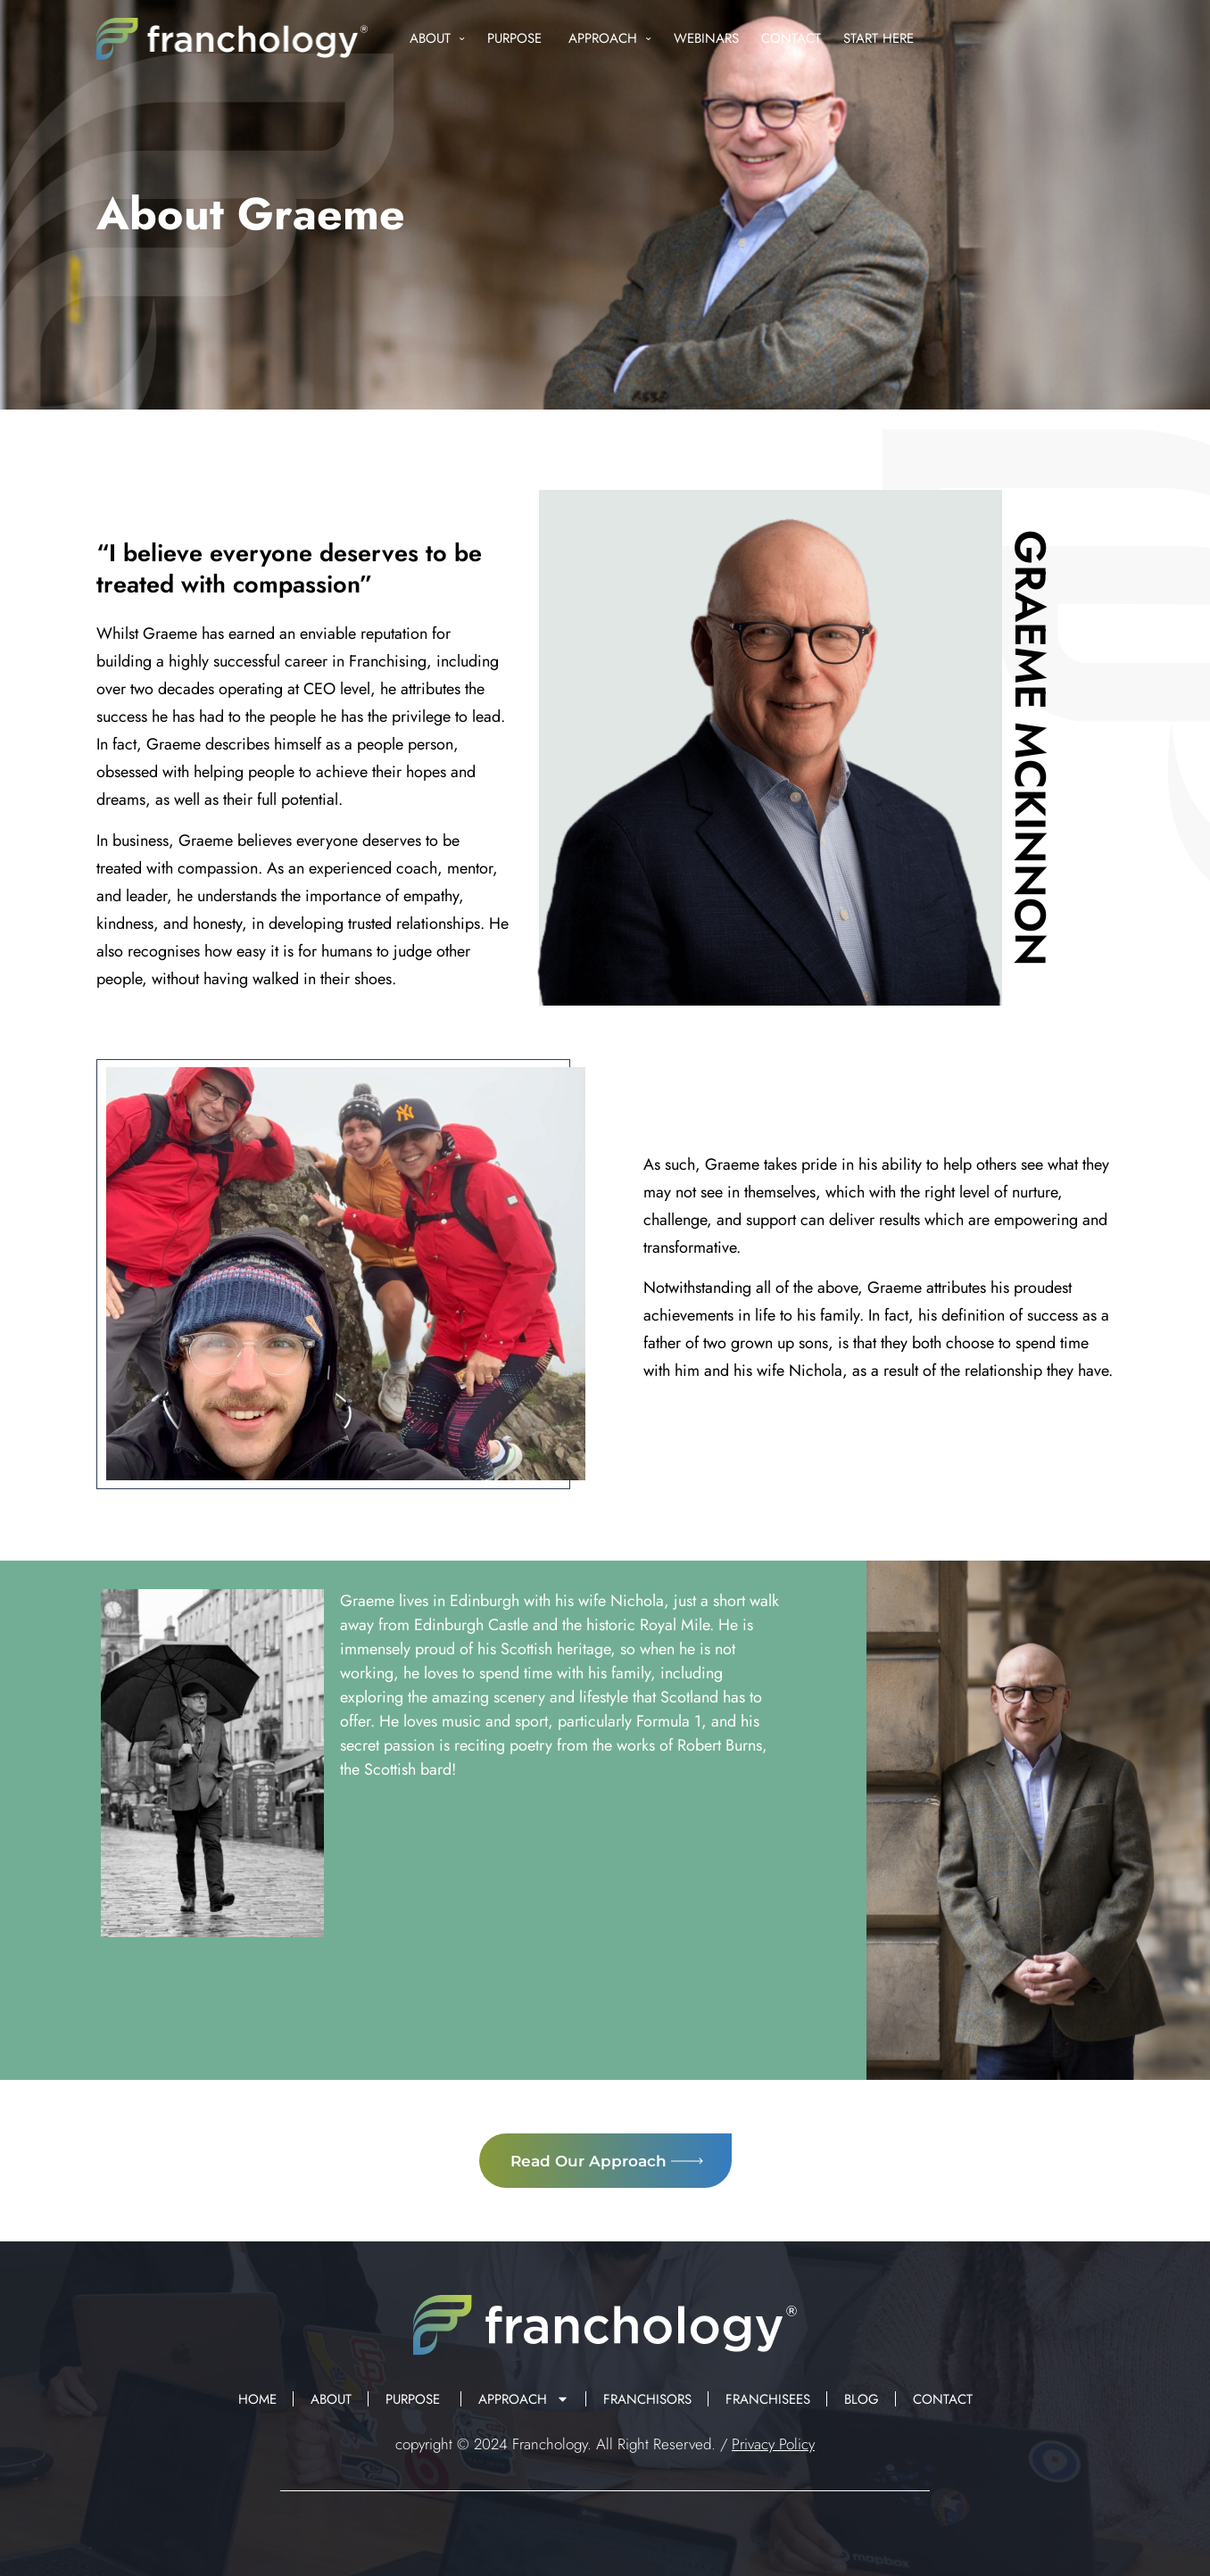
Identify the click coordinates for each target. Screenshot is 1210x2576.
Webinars (706, 38)
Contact (791, 38)
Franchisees (767, 2399)
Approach (609, 39)
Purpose (516, 38)
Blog (861, 2399)
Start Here (878, 38)
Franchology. (552, 2444)
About (437, 39)
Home (257, 2399)
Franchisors (647, 2399)
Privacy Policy (773, 2444)
